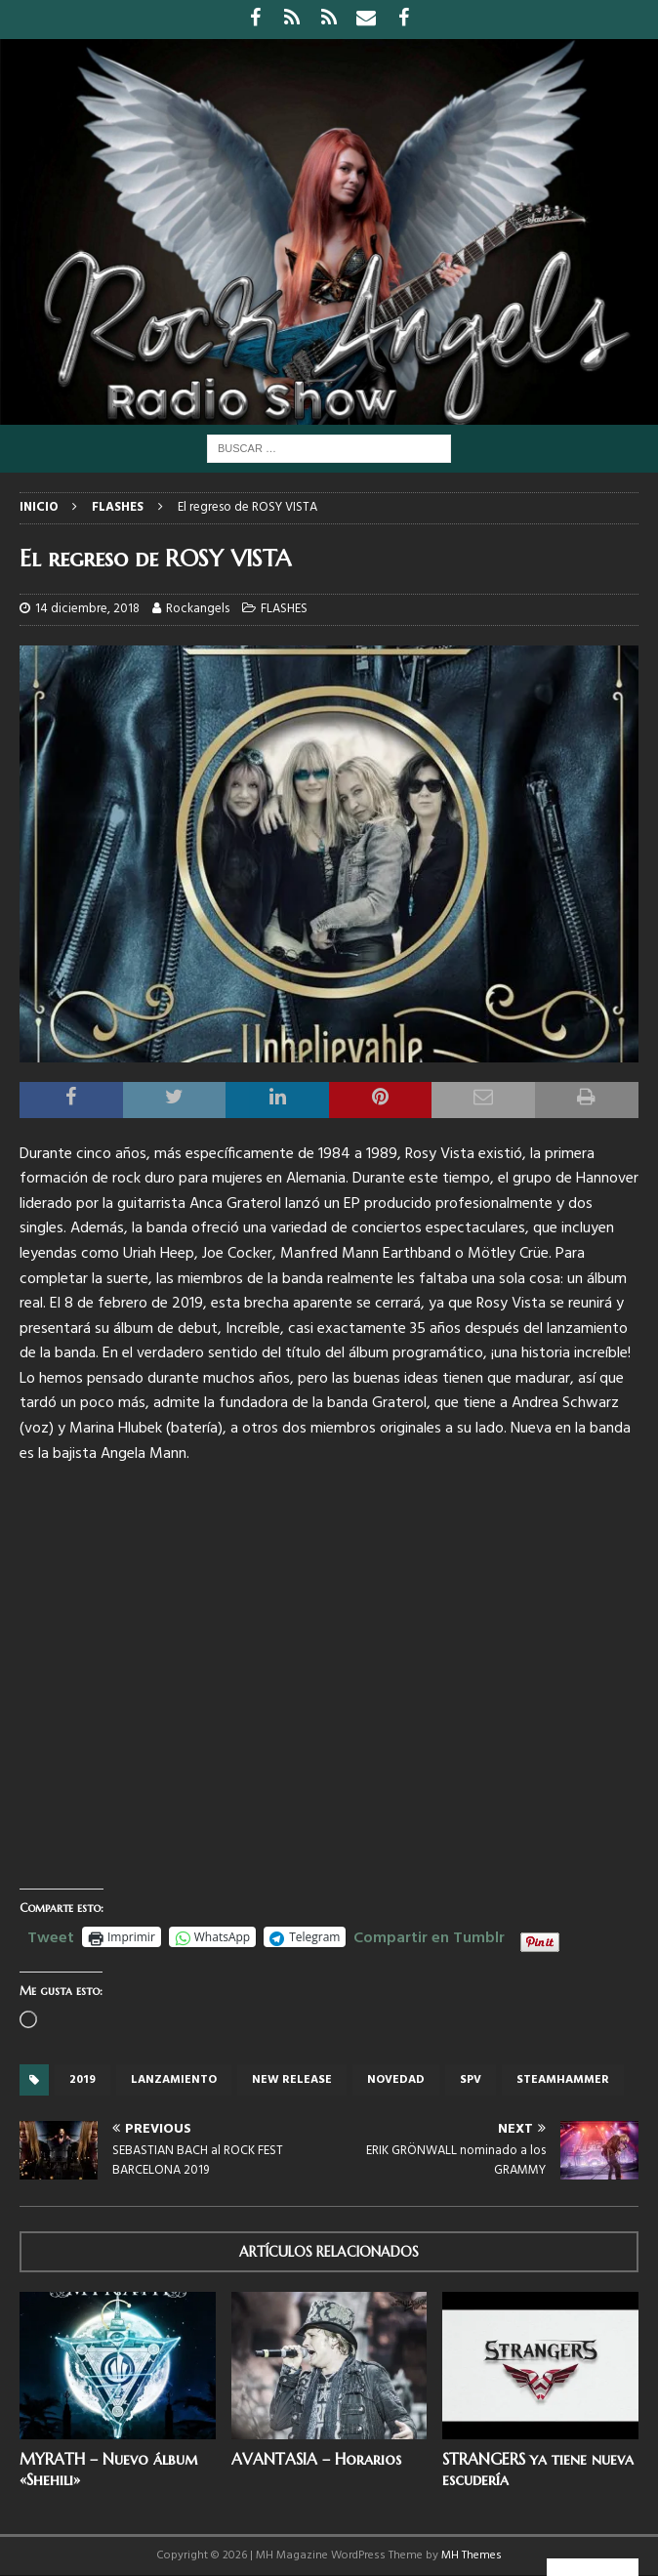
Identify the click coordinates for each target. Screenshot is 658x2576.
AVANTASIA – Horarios (316, 2459)
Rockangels (197, 609)
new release (292, 2080)
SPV (470, 2080)
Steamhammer (562, 2080)
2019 (82, 2080)
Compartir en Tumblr (429, 1935)
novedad (396, 2080)
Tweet (50, 1935)
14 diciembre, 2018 (87, 609)
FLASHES (284, 609)
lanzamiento (174, 2080)
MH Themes (471, 2555)
